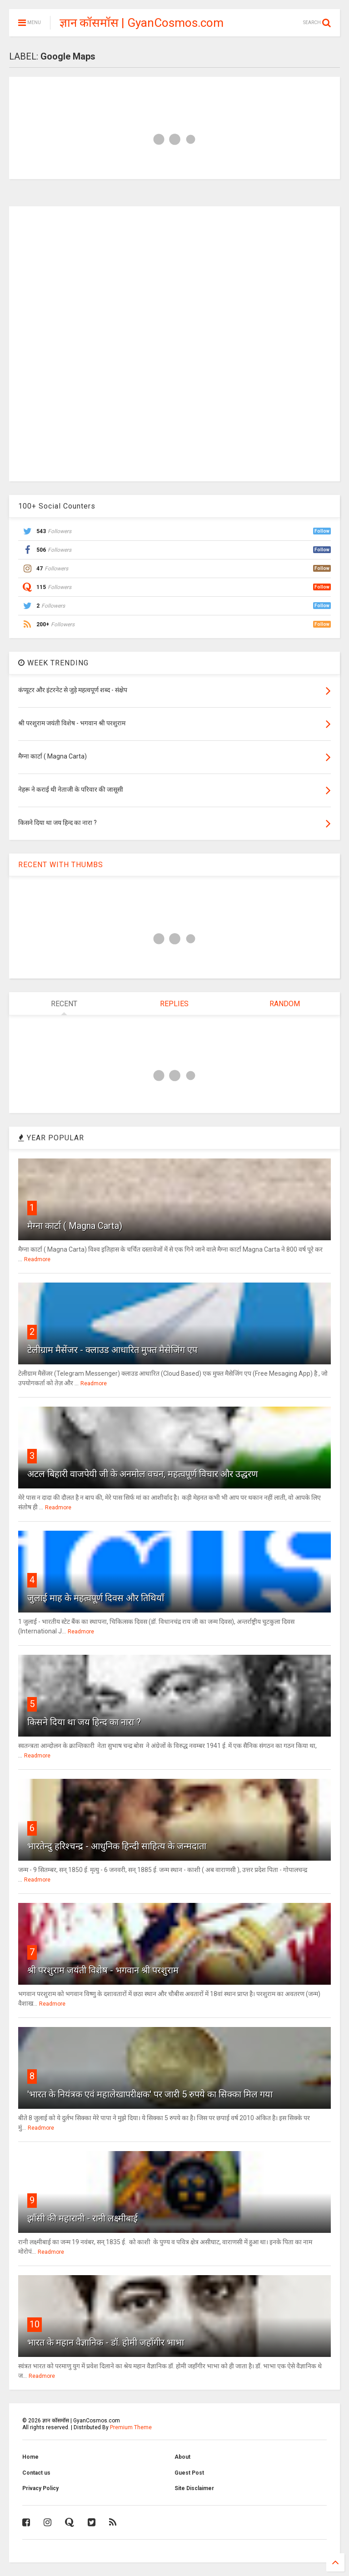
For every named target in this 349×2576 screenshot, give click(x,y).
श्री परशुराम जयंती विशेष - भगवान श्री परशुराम (103, 1970)
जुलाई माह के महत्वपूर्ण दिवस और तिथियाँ (95, 1598)
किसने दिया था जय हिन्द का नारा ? (84, 1722)
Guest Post (189, 2473)
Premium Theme (131, 2427)
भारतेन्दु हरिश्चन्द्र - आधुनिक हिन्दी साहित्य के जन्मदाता (116, 1846)
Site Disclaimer (194, 2488)
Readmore (37, 1259)
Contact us (36, 2473)
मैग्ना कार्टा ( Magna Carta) (74, 1225)
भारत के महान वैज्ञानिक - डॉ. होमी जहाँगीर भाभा (105, 2342)
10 (35, 2324)
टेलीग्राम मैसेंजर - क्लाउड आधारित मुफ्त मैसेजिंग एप (112, 1349)
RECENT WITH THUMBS (60, 864)
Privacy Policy (40, 2488)
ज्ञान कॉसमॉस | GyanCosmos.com (142, 23)
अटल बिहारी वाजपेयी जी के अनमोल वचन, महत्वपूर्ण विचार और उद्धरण (142, 1473)
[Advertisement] (174, 342)
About (182, 2457)
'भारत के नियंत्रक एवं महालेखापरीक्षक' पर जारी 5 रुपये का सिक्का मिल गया (150, 2094)
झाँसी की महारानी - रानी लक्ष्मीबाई (82, 2218)
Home (30, 2457)
